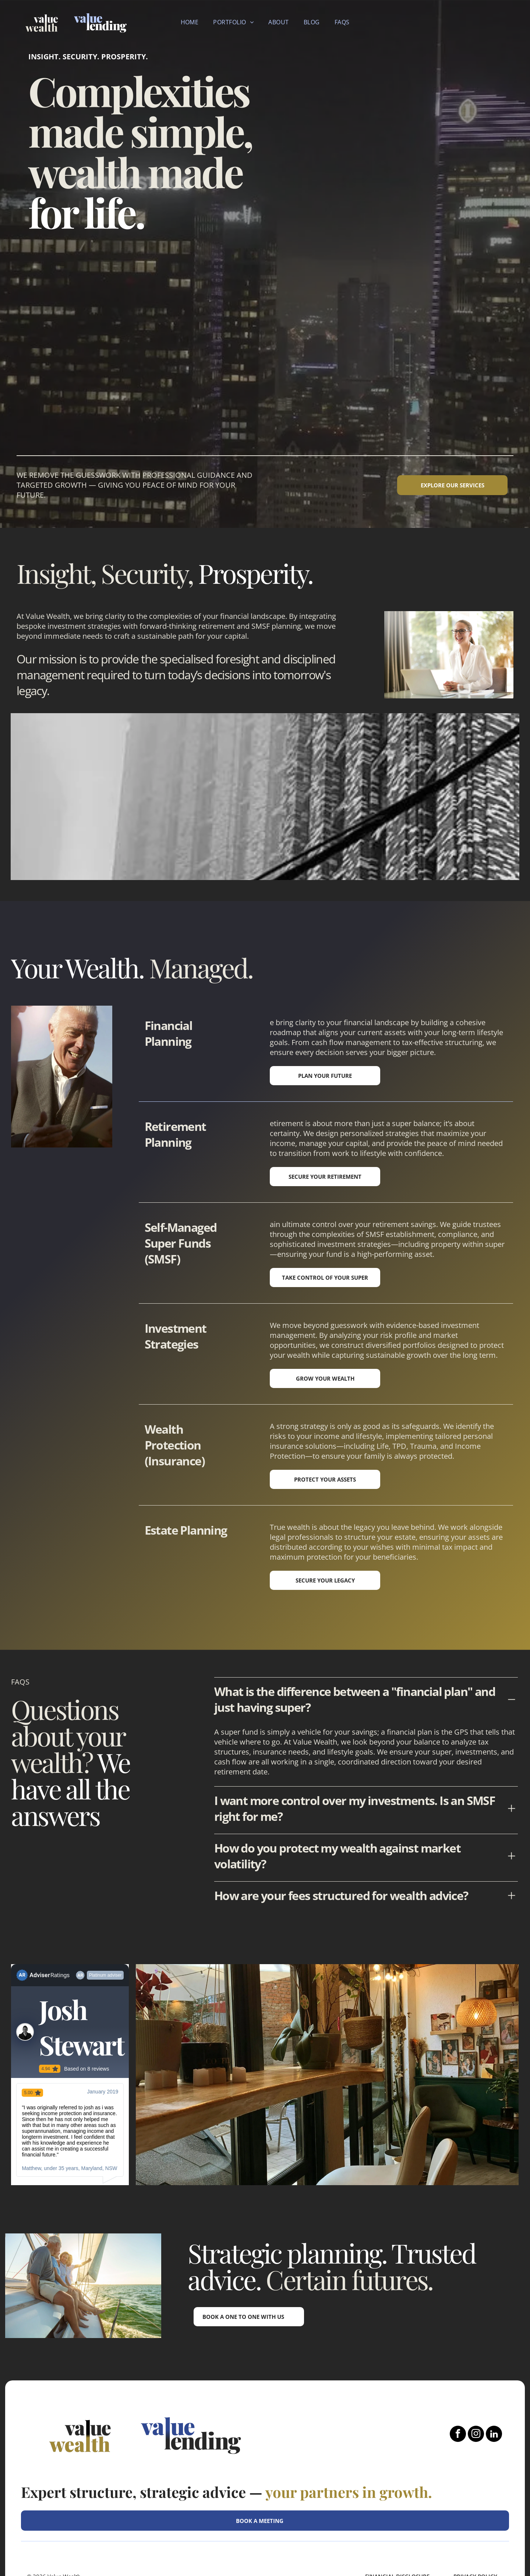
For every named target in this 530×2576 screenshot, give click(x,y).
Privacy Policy (475, 2515)
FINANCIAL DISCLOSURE (397, 2515)
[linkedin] (494, 2373)
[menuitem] (189, 22)
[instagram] (476, 2373)
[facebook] (458, 2373)
